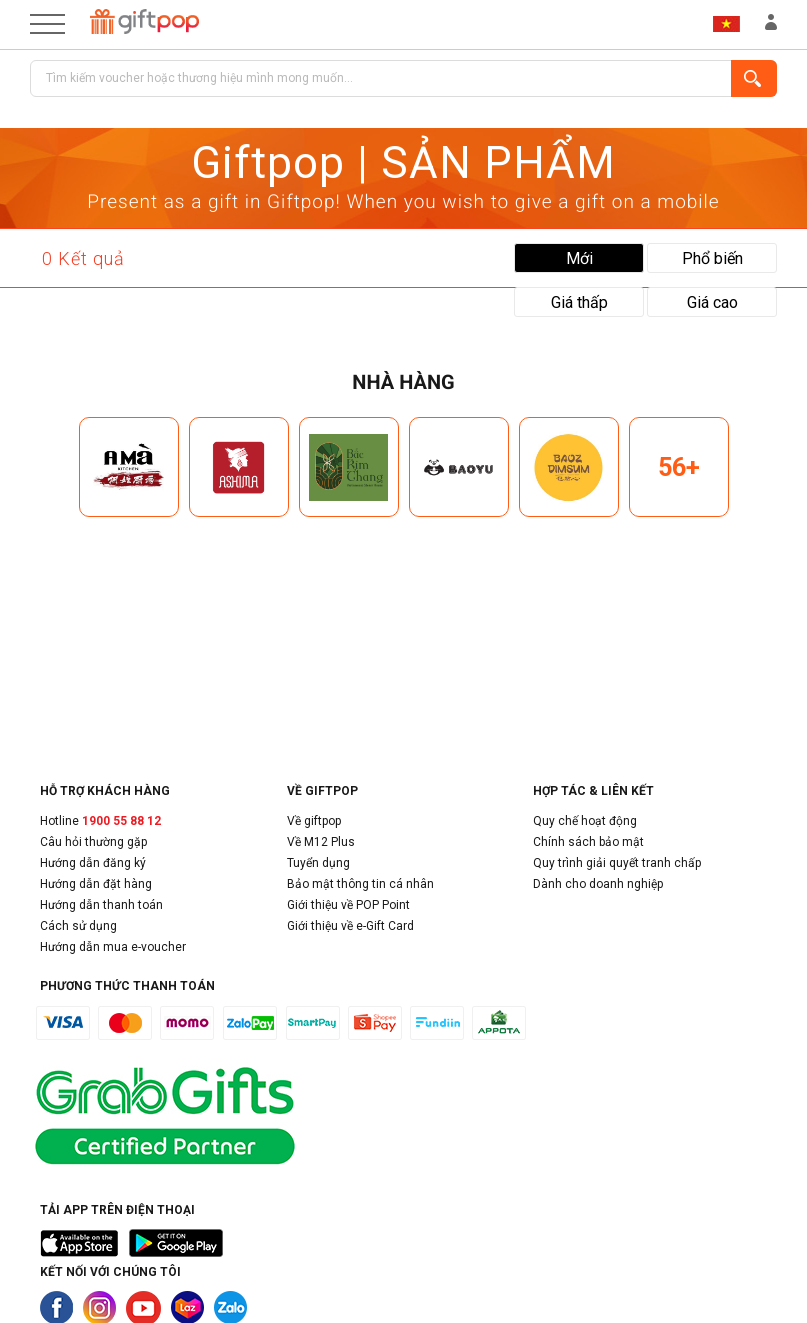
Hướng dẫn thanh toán (101, 905)
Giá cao (712, 302)
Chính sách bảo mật (588, 842)
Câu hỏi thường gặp (93, 842)
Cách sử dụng (78, 926)
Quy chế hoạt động (585, 821)
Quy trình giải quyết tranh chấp (617, 863)
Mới (579, 258)
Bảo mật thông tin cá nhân (360, 884)
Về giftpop (314, 821)
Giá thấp (579, 302)
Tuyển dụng (318, 863)
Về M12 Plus (321, 842)
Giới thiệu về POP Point (348, 905)
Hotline (100, 821)
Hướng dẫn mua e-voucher (113, 947)
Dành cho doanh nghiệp (598, 884)
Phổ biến (712, 258)
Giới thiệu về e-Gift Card (350, 926)
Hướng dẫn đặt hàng (96, 884)
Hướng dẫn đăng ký (93, 863)
